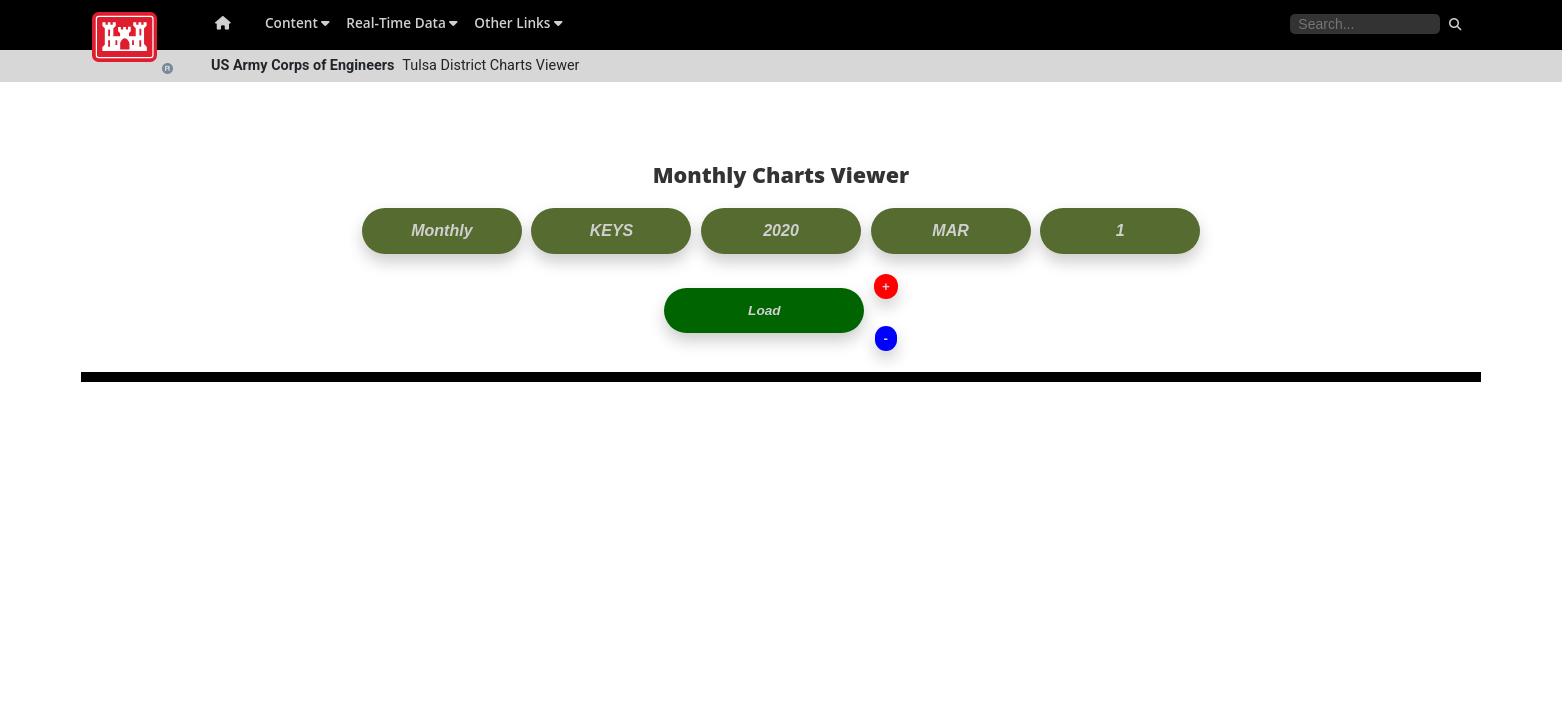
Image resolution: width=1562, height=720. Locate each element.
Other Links (518, 22)
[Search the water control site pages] (1365, 24)
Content (297, 22)
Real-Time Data (402, 22)
